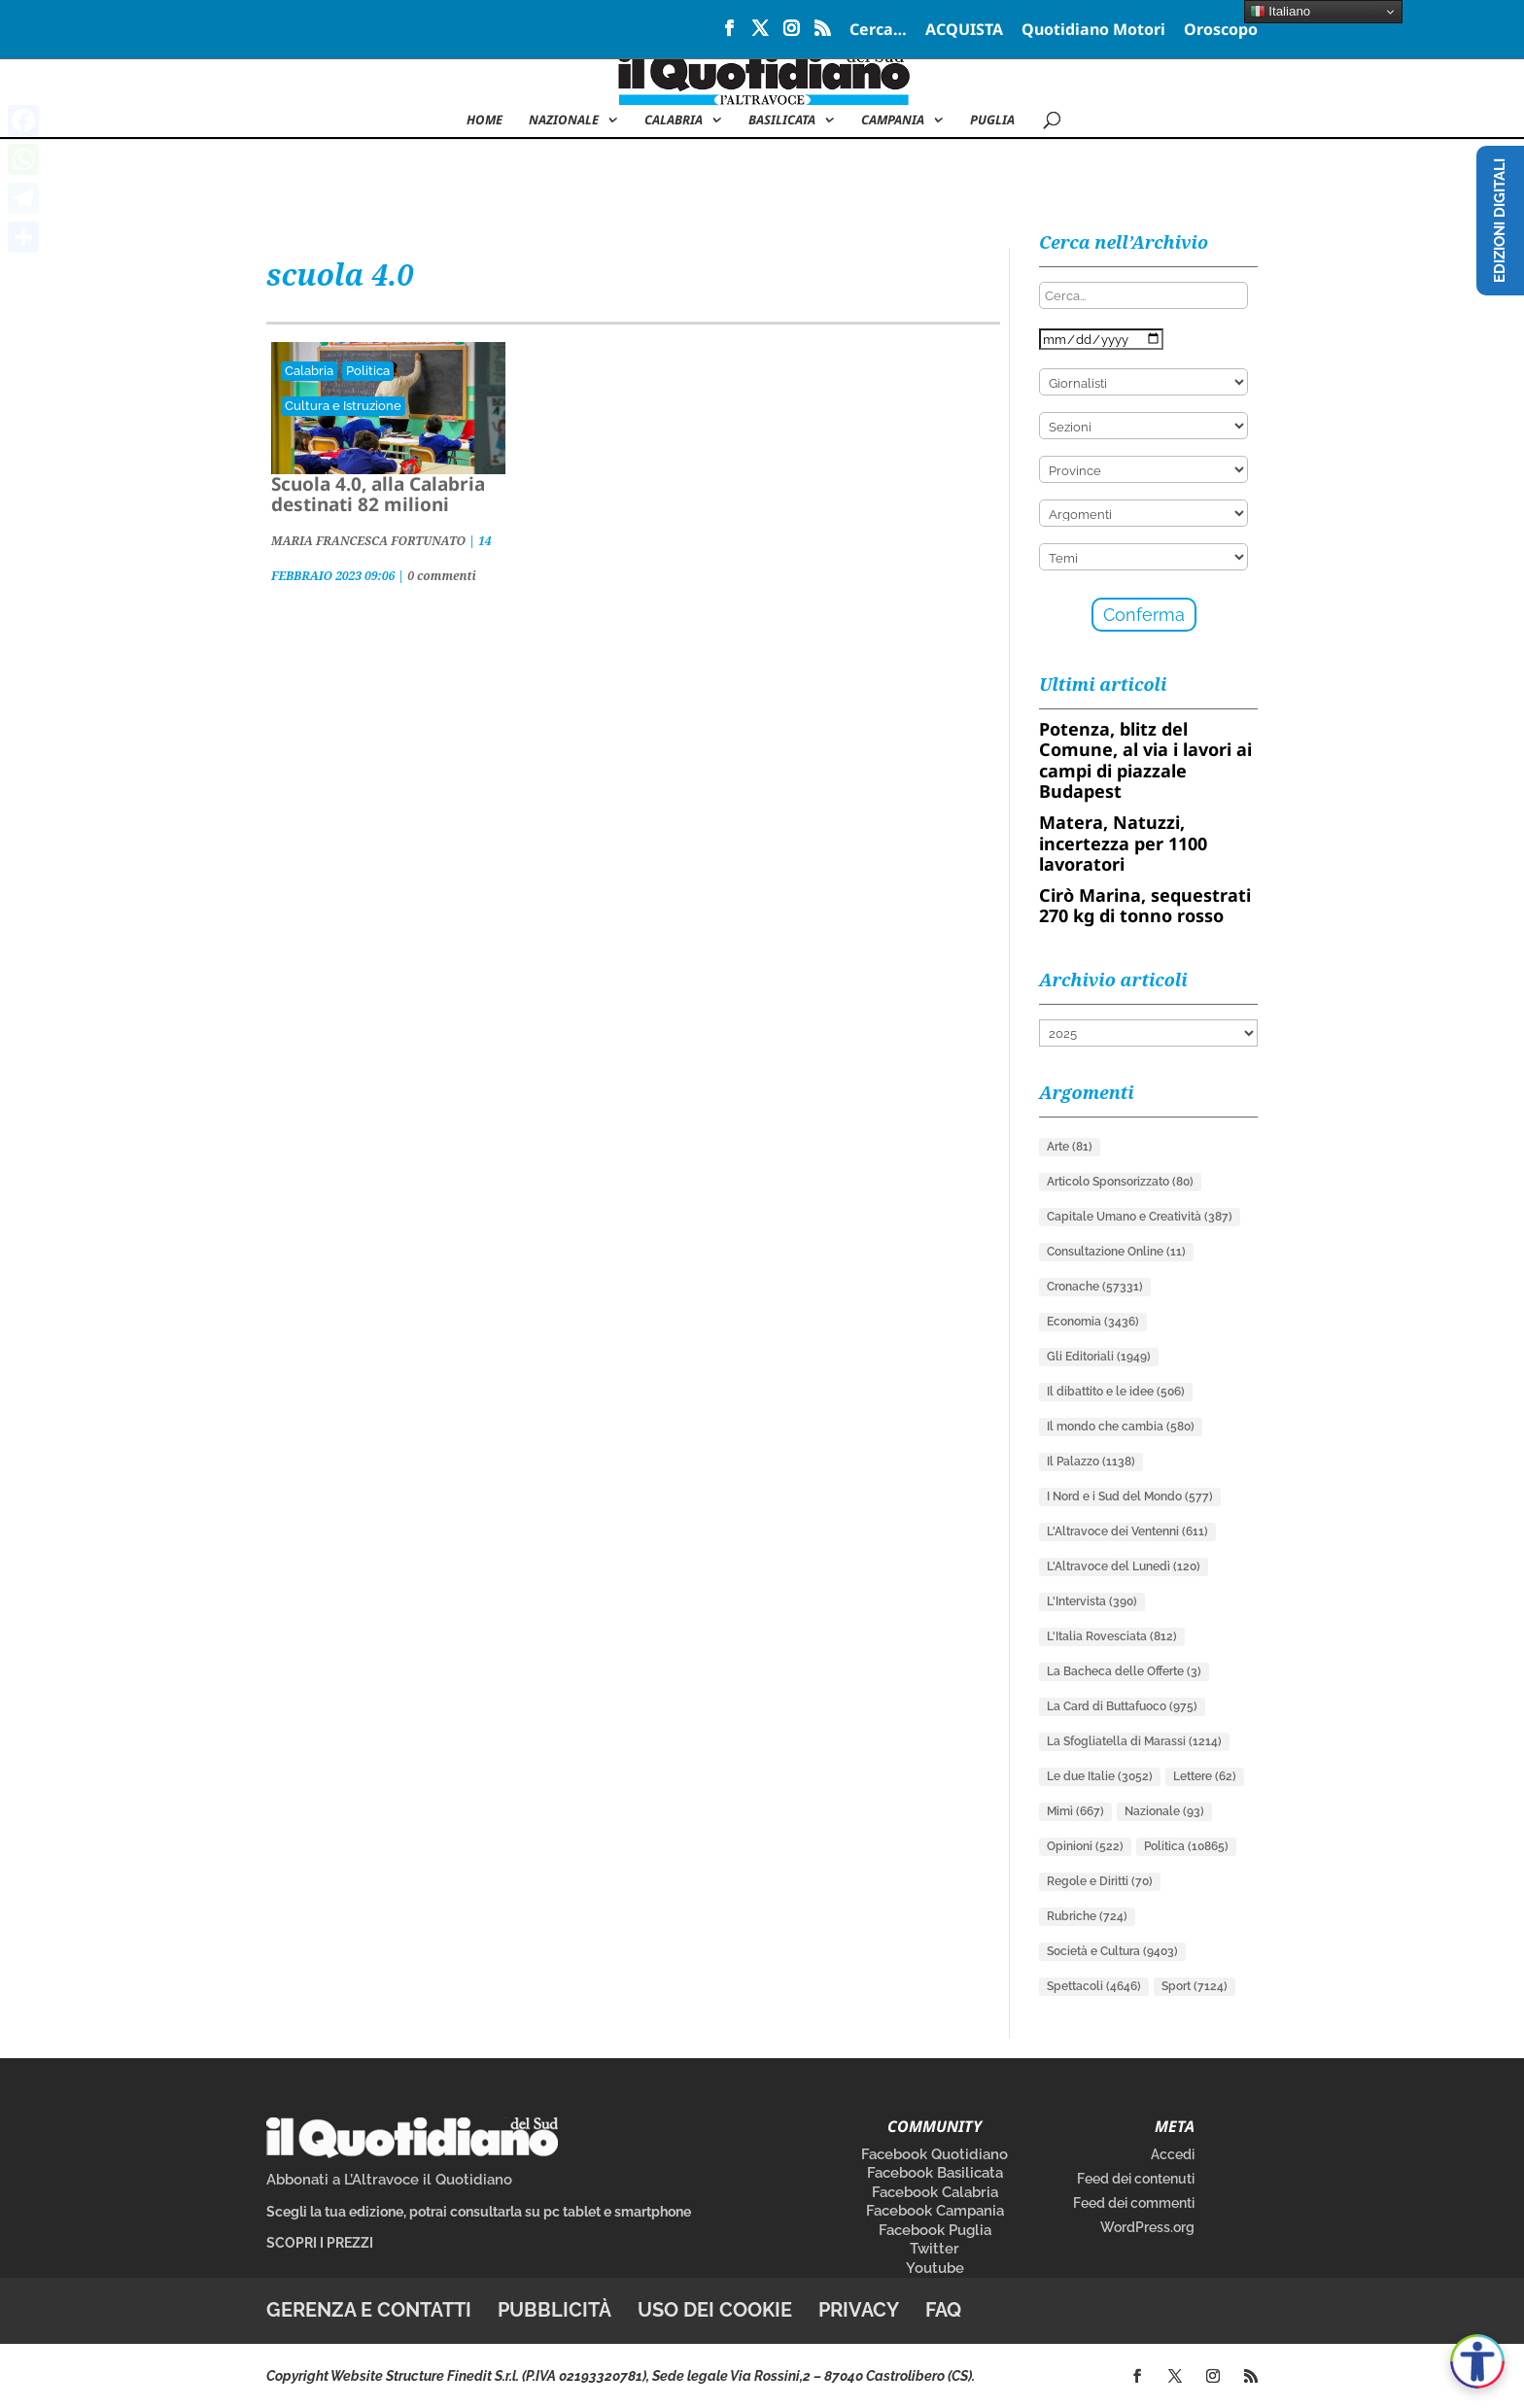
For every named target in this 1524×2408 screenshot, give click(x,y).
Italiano (1280, 11)
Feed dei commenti (1134, 2203)
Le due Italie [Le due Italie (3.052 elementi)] (1100, 1776)
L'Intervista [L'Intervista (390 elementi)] (1092, 1601)
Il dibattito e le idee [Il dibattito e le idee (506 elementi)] (1116, 1391)
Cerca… (878, 30)
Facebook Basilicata (935, 2173)
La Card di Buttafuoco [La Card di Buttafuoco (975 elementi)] (1122, 1706)
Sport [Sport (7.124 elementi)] (1194, 1986)
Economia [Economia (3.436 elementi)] (1093, 1321)
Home (484, 120)
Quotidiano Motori (1093, 30)
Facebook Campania (935, 2210)
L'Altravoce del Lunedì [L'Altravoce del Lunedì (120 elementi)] (1123, 1566)
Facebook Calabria (935, 2192)
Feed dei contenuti (1136, 2178)
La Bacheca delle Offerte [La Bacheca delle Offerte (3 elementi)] (1124, 1671)
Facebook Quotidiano (934, 2154)
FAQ (943, 2310)
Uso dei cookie (715, 2310)
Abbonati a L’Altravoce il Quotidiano (389, 2179)
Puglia (992, 120)
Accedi (1173, 2154)
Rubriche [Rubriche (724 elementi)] (1087, 1916)
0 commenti (441, 576)
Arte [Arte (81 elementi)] (1069, 1146)
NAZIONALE (564, 120)
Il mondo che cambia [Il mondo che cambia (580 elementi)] (1121, 1426)
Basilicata (781, 120)
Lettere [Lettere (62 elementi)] (1204, 1776)
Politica (368, 370)
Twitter (934, 2248)
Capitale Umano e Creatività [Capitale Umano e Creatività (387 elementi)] (1139, 1216)
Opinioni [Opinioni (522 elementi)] (1085, 1846)
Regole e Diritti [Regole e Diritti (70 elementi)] (1100, 1881)
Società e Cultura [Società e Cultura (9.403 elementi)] (1112, 1951)
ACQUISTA (964, 30)
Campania (892, 120)
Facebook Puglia (935, 2230)
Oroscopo (1221, 30)
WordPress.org (1147, 2227)
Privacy (858, 2310)
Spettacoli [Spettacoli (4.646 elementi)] (1094, 1986)
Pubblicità (554, 2310)
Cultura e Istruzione (343, 405)
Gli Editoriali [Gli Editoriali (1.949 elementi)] (1099, 1356)
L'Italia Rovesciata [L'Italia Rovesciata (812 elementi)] (1112, 1636)
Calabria (673, 120)
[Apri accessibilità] (1477, 2361)
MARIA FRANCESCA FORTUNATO (368, 541)
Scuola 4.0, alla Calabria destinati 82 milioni (378, 494)
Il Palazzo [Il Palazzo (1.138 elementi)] (1091, 1461)
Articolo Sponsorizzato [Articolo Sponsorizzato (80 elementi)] (1120, 1181)
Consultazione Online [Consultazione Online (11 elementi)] (1116, 1251)
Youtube (935, 2268)
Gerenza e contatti (368, 2310)
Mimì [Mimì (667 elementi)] (1075, 1811)
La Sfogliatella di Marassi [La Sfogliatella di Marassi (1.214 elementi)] (1134, 1741)
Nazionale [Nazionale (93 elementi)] (1164, 1811)
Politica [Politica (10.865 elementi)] (1186, 1846)
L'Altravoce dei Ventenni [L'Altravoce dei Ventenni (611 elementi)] (1127, 1531)
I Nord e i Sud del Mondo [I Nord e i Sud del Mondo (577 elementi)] (1130, 1496)
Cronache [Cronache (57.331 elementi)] (1095, 1286)
